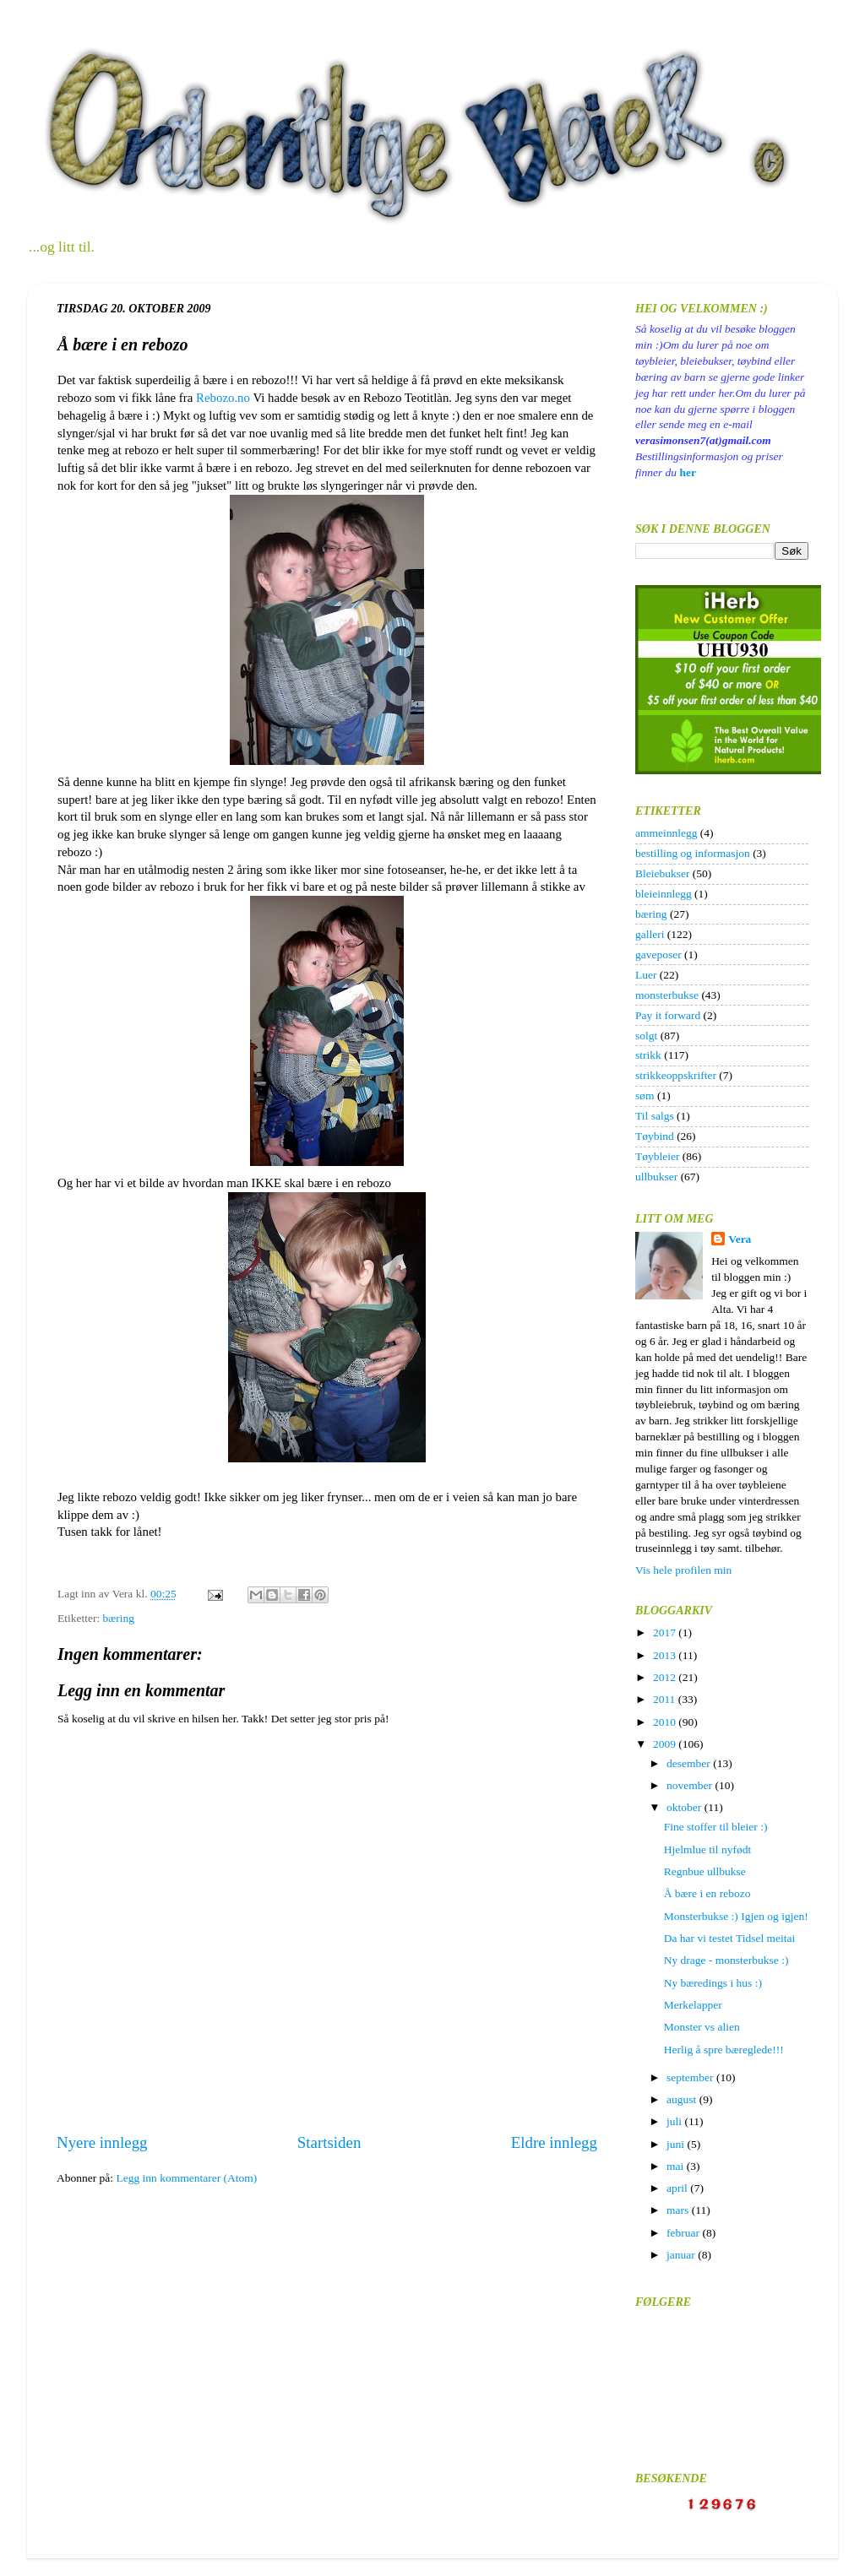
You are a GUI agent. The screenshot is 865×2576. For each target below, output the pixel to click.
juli (675, 2121)
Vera (739, 1239)
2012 (665, 1677)
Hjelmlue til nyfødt (708, 1849)
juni (676, 2144)
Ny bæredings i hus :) (713, 1983)
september (691, 2077)
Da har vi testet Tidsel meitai (730, 1938)
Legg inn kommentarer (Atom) (186, 2178)
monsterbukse (667, 995)
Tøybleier (657, 1156)
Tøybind (654, 1136)
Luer (645, 974)
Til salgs (654, 1115)
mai (676, 2166)
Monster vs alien (702, 2026)
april (678, 2188)
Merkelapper (693, 2004)
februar (684, 2232)
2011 (665, 1699)
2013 (665, 1655)
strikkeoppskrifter (675, 1075)
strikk (648, 1055)
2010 (665, 1722)
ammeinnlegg (666, 833)
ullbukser (656, 1176)
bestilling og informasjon (692, 853)
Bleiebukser (662, 873)
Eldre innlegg (554, 2142)
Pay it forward (667, 1015)
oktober (685, 1807)
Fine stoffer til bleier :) (716, 1826)
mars (679, 2210)
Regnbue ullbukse (705, 1871)
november (690, 1785)
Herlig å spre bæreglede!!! (724, 2049)
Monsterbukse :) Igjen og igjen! (736, 1916)
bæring (119, 1618)
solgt (646, 1035)
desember (689, 1763)
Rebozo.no (223, 397)
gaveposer (658, 954)
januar (682, 2254)
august (682, 2099)
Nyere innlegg (102, 2142)
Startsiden (329, 2142)
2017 (665, 1632)
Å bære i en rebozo (707, 1893)
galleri (649, 934)
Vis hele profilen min (683, 1570)
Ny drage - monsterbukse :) (726, 1960)
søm (645, 1095)
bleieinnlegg (663, 893)
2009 (665, 1744)
